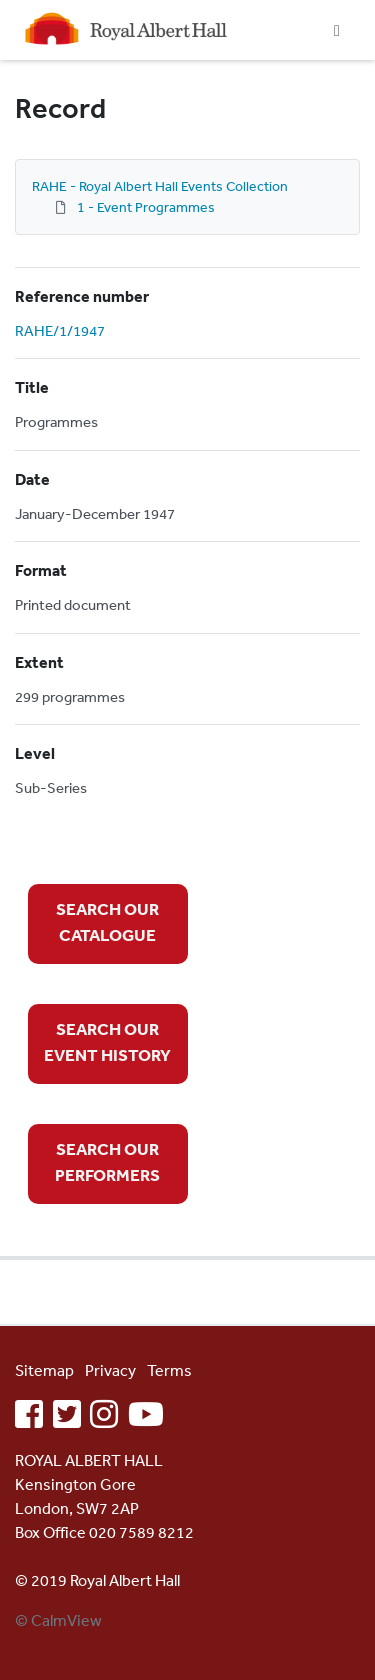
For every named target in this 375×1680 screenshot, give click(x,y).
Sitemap (44, 1370)
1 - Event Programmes (146, 207)
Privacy (110, 1370)
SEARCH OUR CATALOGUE (107, 921)
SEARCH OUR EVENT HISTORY (107, 1041)
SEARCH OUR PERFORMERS (107, 1161)
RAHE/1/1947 (60, 330)
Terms (169, 1370)
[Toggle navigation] (337, 30)
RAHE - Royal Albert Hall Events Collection (160, 186)
